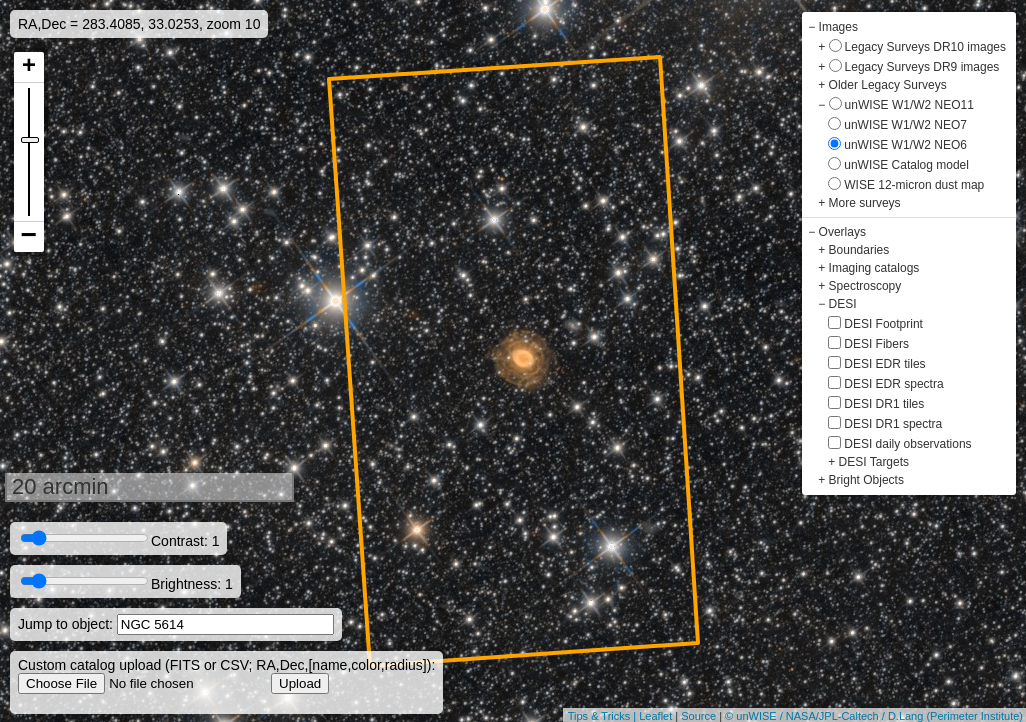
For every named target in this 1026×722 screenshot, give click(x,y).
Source (698, 716)
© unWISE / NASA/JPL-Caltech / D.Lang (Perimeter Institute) (874, 716)
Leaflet (655, 716)
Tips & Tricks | (604, 716)
